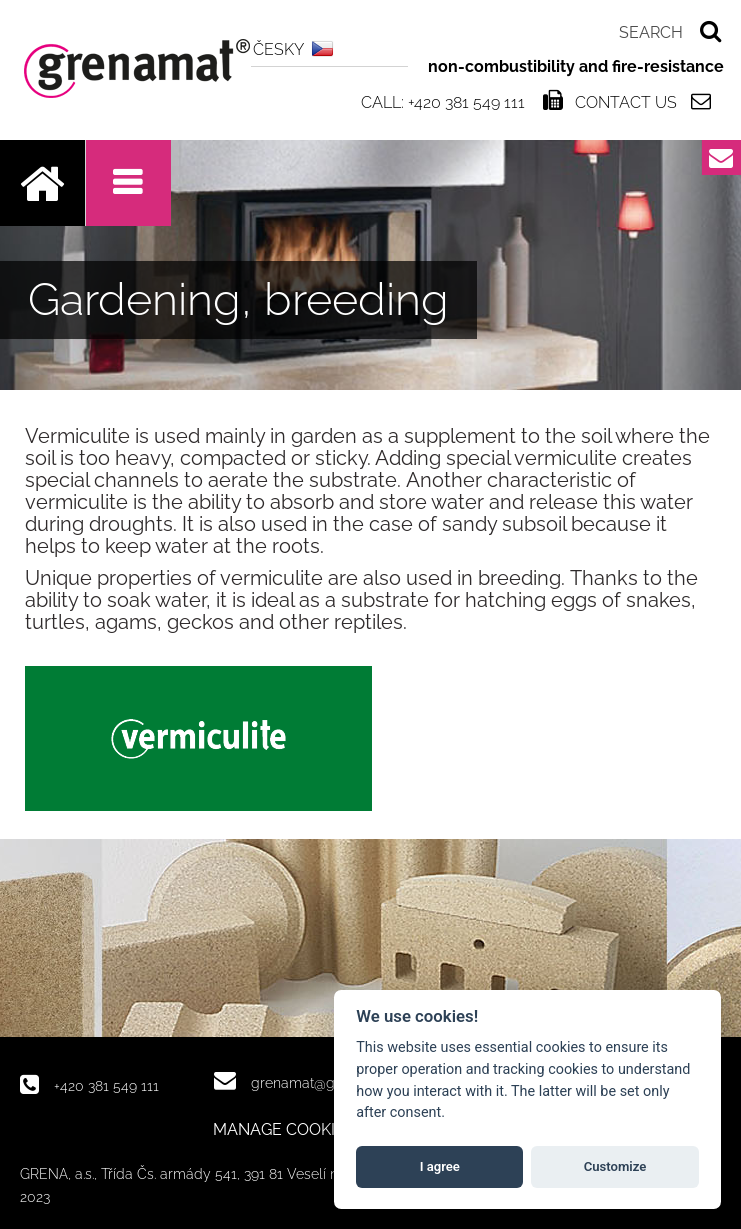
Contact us (626, 102)
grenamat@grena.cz (316, 1082)
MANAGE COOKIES (284, 1130)
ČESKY (278, 49)
